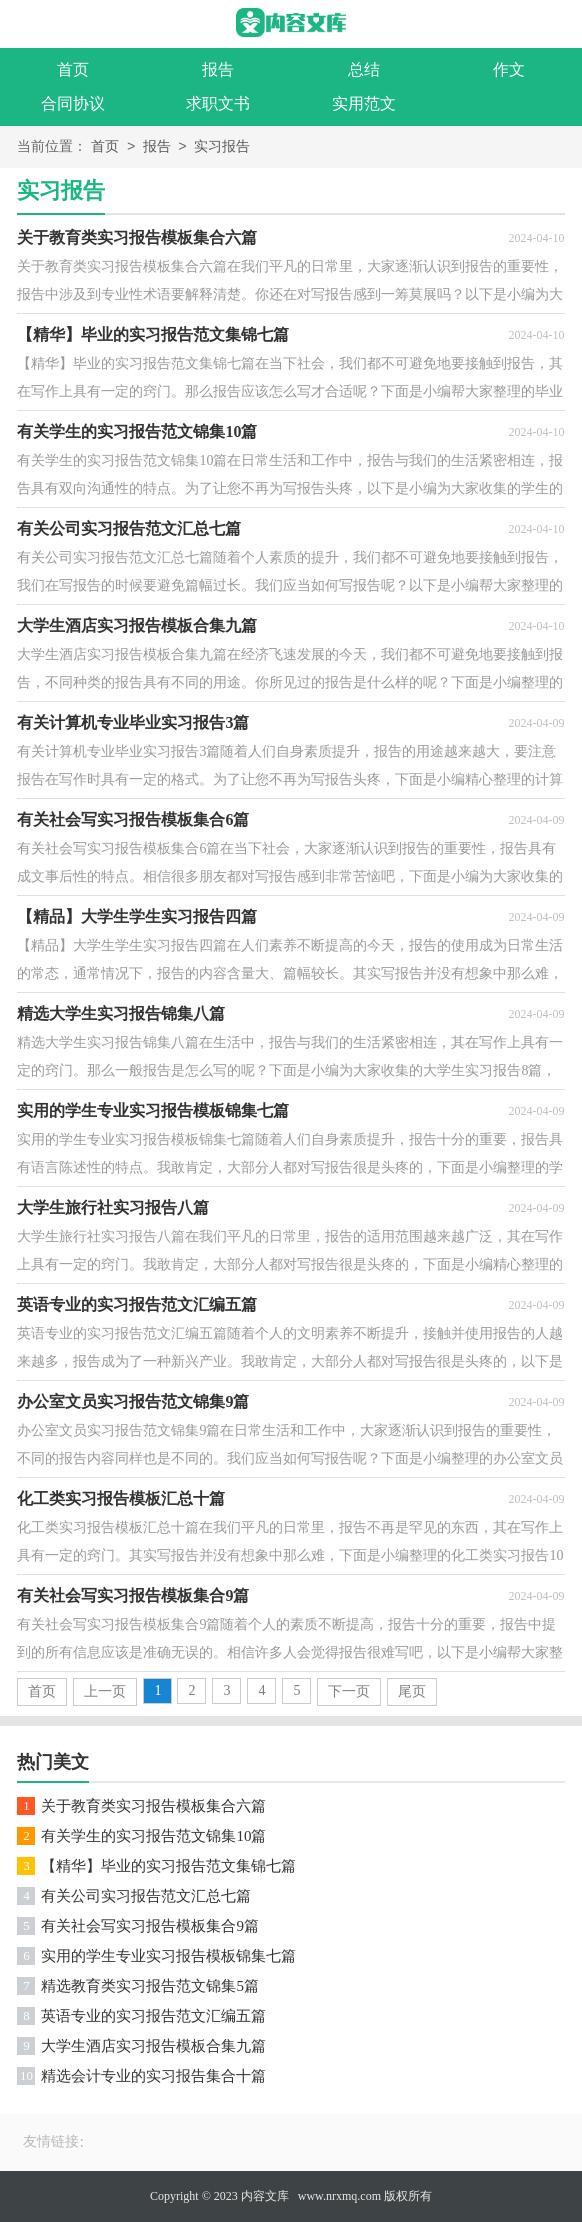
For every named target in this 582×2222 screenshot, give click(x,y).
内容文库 (265, 2196)
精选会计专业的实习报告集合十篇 (153, 2076)
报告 (218, 69)
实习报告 (222, 147)
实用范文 (364, 103)
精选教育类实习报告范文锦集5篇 (150, 1986)
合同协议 (73, 103)
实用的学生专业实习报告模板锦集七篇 (168, 1956)
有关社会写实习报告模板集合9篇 (150, 1926)
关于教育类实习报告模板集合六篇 (153, 1806)
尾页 (412, 1691)
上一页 (105, 1691)
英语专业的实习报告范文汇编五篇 (153, 2016)
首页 (73, 69)
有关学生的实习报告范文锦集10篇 (153, 1836)
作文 (509, 69)
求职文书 (218, 103)
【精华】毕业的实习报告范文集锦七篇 (168, 1866)
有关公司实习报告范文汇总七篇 (146, 1896)
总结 (364, 69)
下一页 (349, 1691)
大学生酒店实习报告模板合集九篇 (153, 2046)
